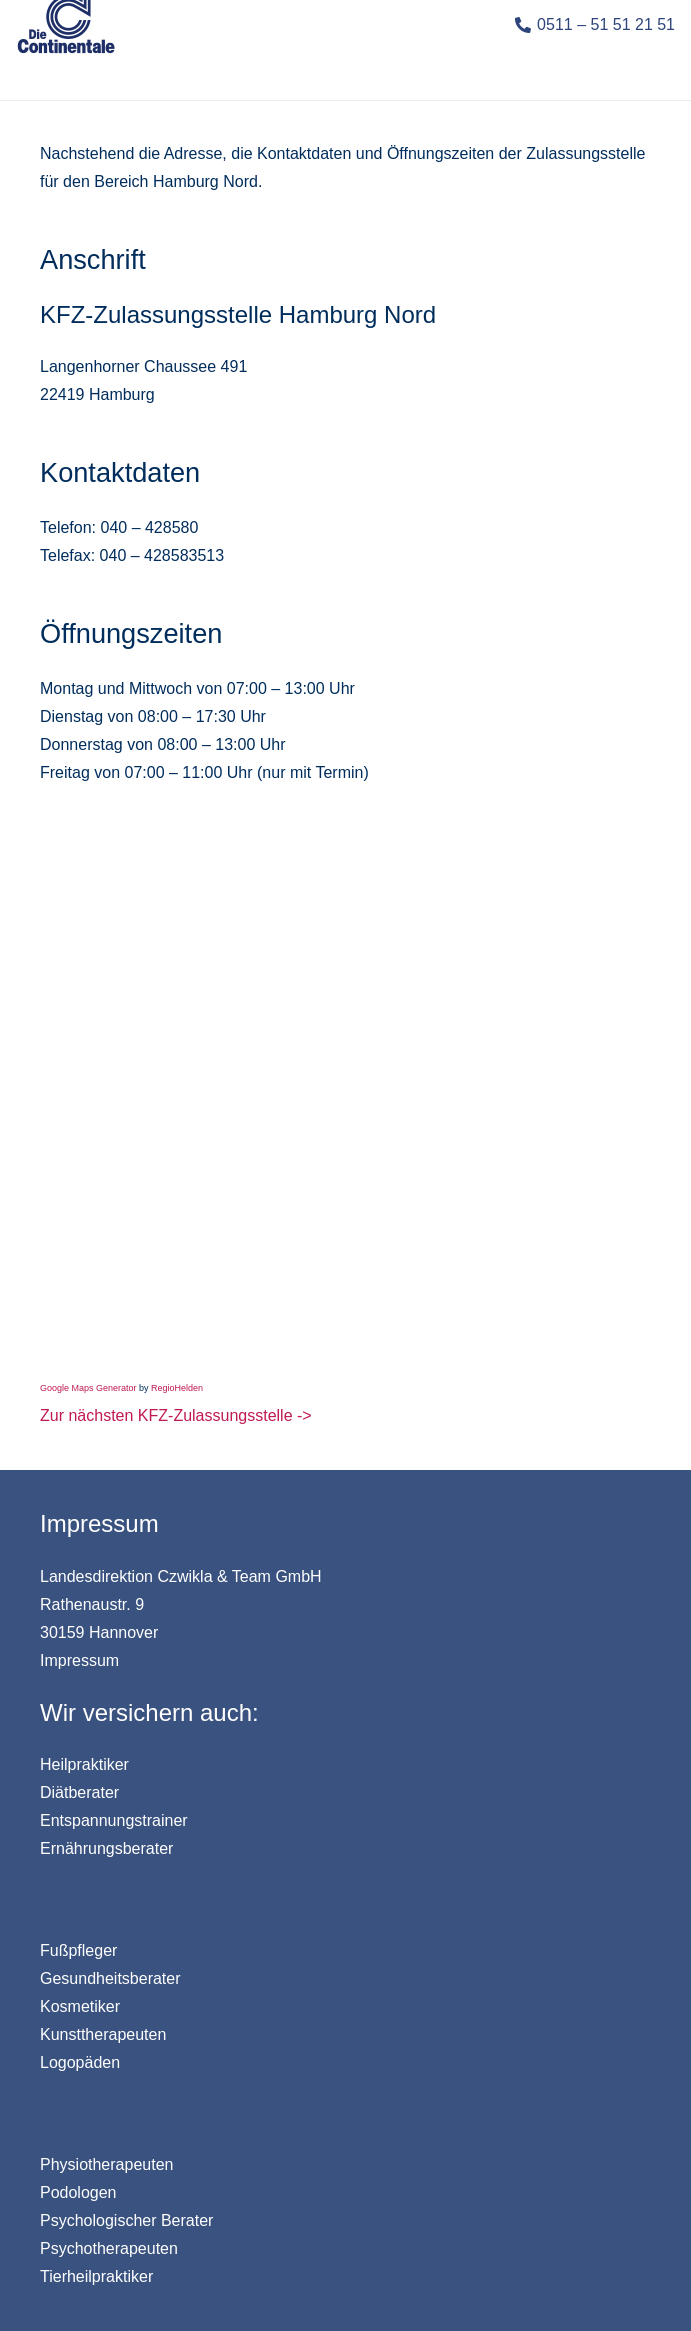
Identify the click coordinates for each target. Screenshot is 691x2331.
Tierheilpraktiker (96, 2276)
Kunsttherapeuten (103, 2034)
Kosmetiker (80, 2006)
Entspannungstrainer (114, 1820)
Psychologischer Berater (126, 2220)
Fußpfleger (78, 1950)
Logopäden (80, 2062)
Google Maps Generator (88, 1388)
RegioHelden (177, 1388)
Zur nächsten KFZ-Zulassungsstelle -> (176, 1415)
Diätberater (79, 1792)
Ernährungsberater (106, 1848)
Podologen (78, 2192)
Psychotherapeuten (109, 2248)
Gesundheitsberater (110, 1978)
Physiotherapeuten (106, 2164)
